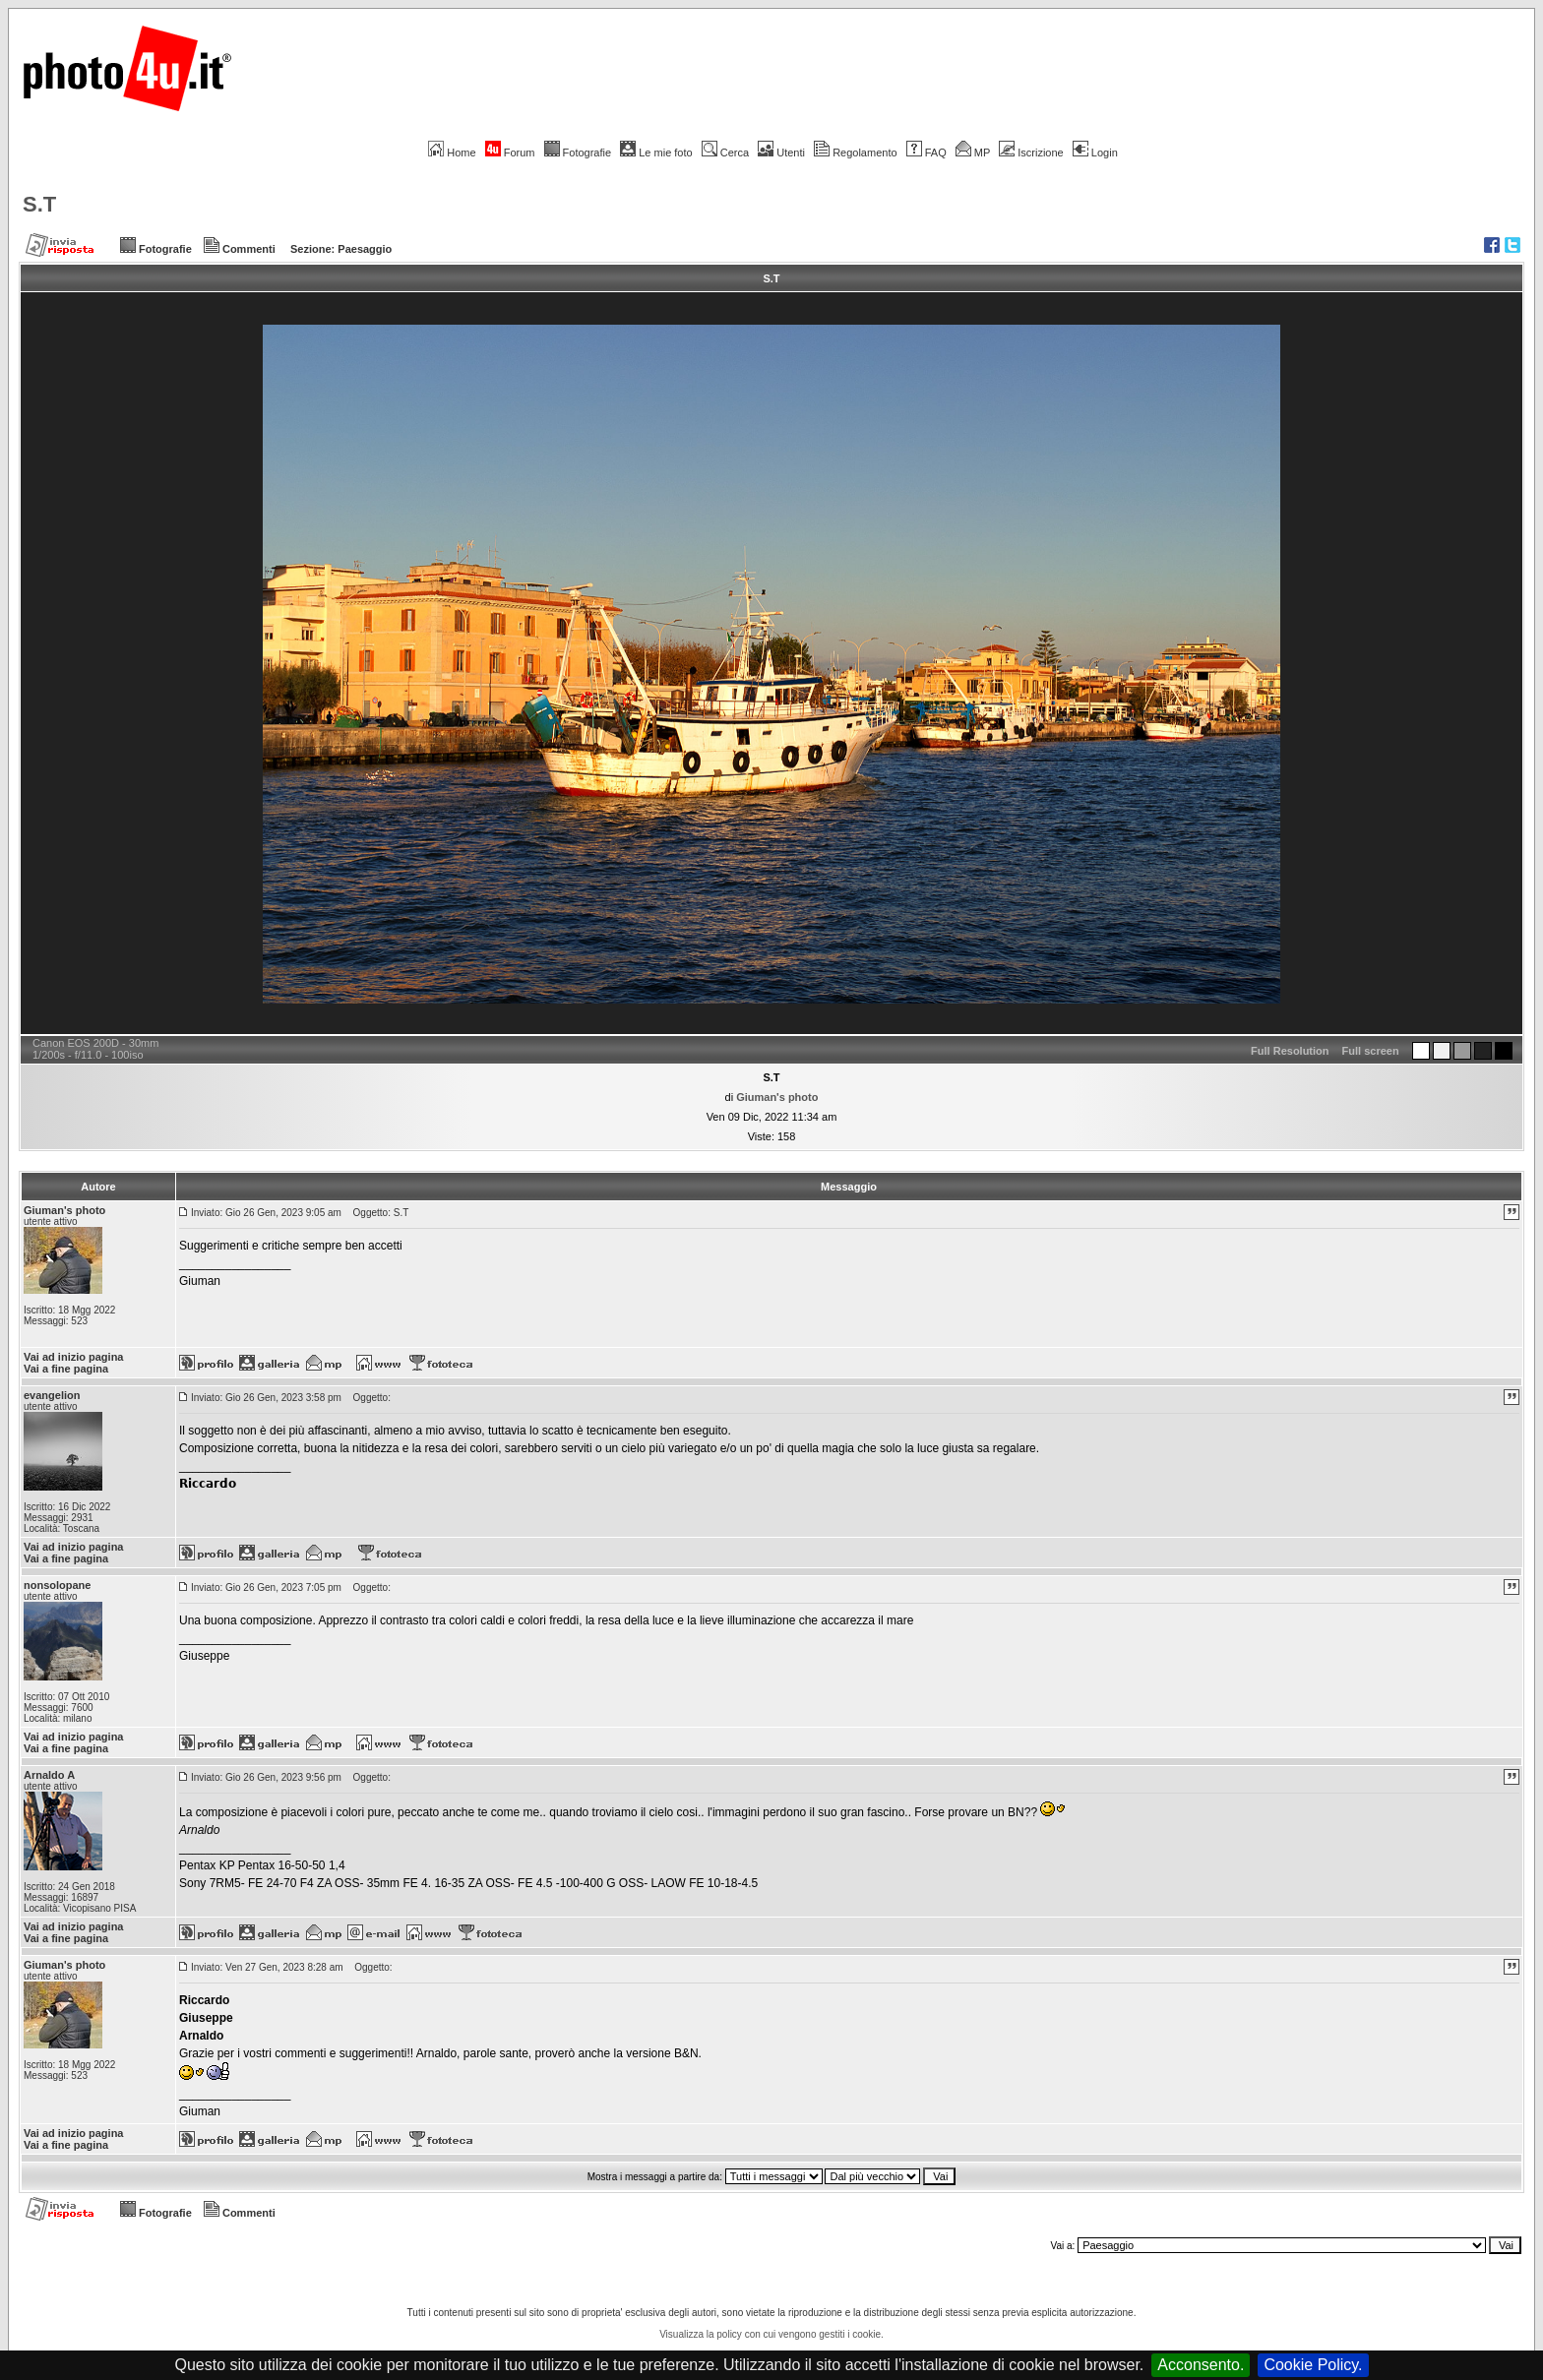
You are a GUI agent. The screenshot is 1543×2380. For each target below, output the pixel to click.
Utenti (781, 152)
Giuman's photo (777, 1097)
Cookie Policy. (1313, 2364)
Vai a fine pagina (66, 1368)
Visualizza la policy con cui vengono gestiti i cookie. (771, 2334)
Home (451, 152)
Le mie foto (656, 152)
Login (1095, 152)
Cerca (725, 152)
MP (973, 152)
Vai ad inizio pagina (73, 1357)
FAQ (926, 152)
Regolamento (855, 152)
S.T (39, 204)
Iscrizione (1031, 152)
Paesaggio (365, 249)
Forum (510, 152)
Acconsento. (1200, 2364)
